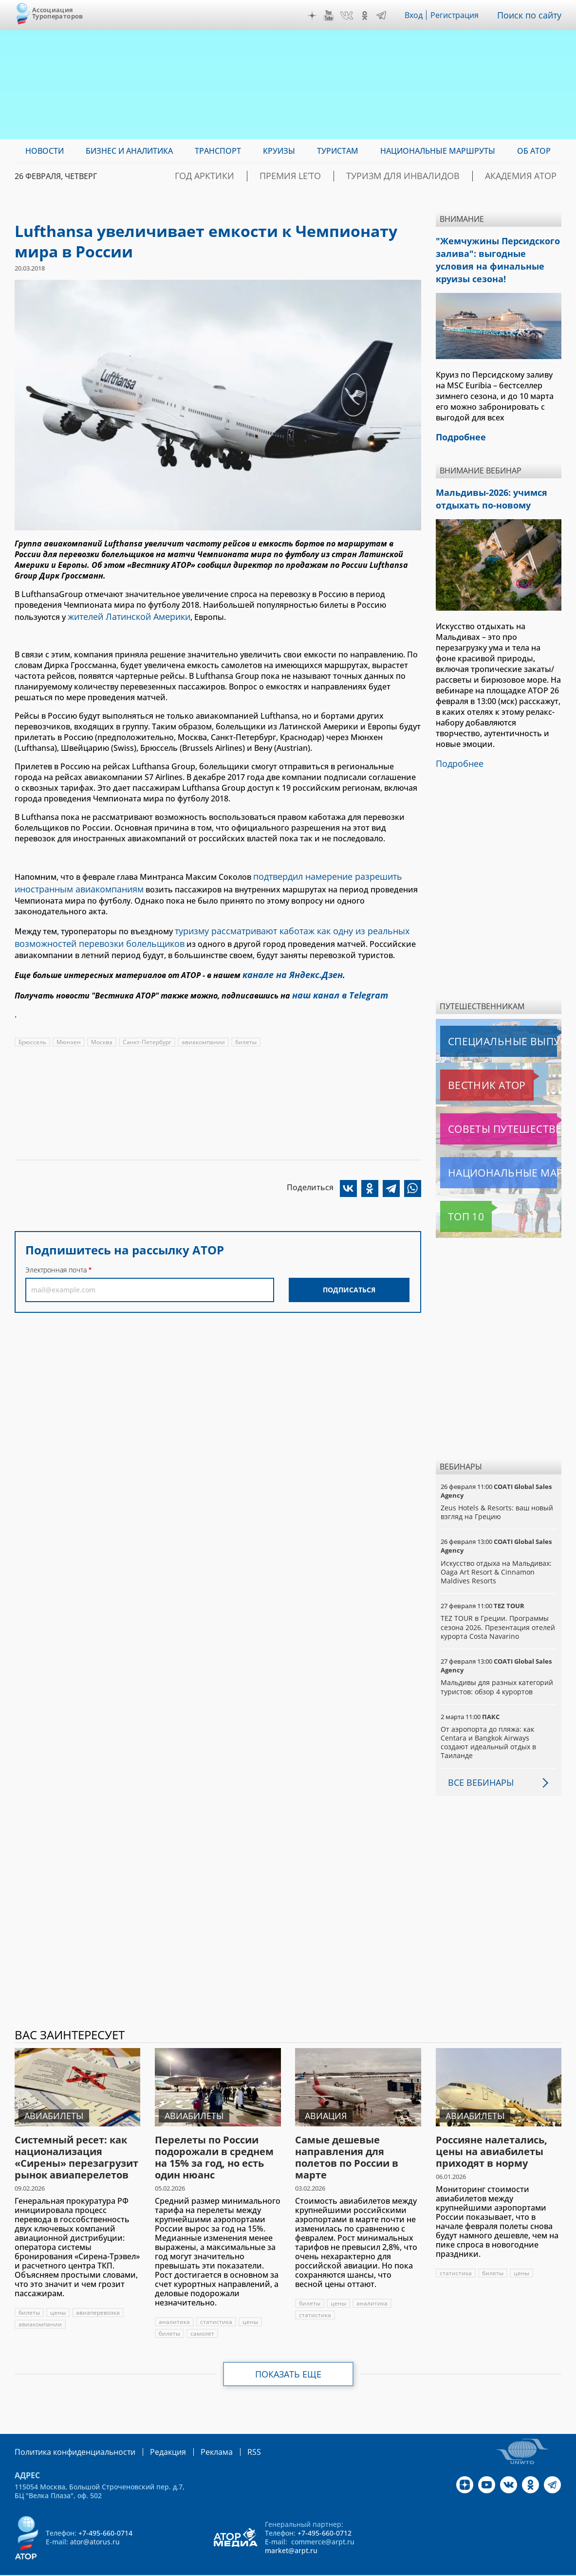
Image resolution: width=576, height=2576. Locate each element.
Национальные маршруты (491, 1157)
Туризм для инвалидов (430, 176)
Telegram (384, 15)
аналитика (174, 2306)
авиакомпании (205, 1028)
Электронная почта (56, 1256)
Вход (416, 15)
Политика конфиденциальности (68, 2435)
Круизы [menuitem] (279, 150)
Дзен (314, 15)
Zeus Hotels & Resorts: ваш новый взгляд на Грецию (497, 1497)
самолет (202, 2318)
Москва (102, 1028)
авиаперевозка (98, 2297)
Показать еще (288, 2358)
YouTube (331, 15)
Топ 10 (455, 1201)
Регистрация (458, 15)
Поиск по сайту (531, 15)
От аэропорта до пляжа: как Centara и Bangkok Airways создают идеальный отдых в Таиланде (489, 1727)
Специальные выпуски (485, 1025)
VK (349, 15)
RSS (231, 2435)
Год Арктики (266, 176)
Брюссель (32, 1028)
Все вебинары (477, 1766)
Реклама (196, 2435)
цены (58, 2297)
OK (367, 15)
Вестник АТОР (467, 1069)
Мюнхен (68, 1028)
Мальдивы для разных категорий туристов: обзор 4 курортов (497, 1671)
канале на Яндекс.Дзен (287, 964)
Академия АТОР (529, 176)
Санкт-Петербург (147, 1028)
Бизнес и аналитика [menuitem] (129, 150)
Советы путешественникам (493, 1113)
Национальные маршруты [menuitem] (437, 150)
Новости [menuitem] (44, 150)
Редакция (152, 2435)
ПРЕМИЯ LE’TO (337, 176)
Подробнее (458, 749)
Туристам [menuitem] (337, 150)
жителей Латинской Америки (125, 615)
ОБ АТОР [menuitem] (534, 150)
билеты (248, 1028)
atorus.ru (489, 2567)
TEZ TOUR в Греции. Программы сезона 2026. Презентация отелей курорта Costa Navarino (498, 1611)
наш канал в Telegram (335, 982)
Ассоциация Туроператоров (57, 12)
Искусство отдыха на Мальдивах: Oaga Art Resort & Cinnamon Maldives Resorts (497, 1556)
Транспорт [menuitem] (218, 150)
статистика (217, 2306)
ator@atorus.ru (95, 2525)
